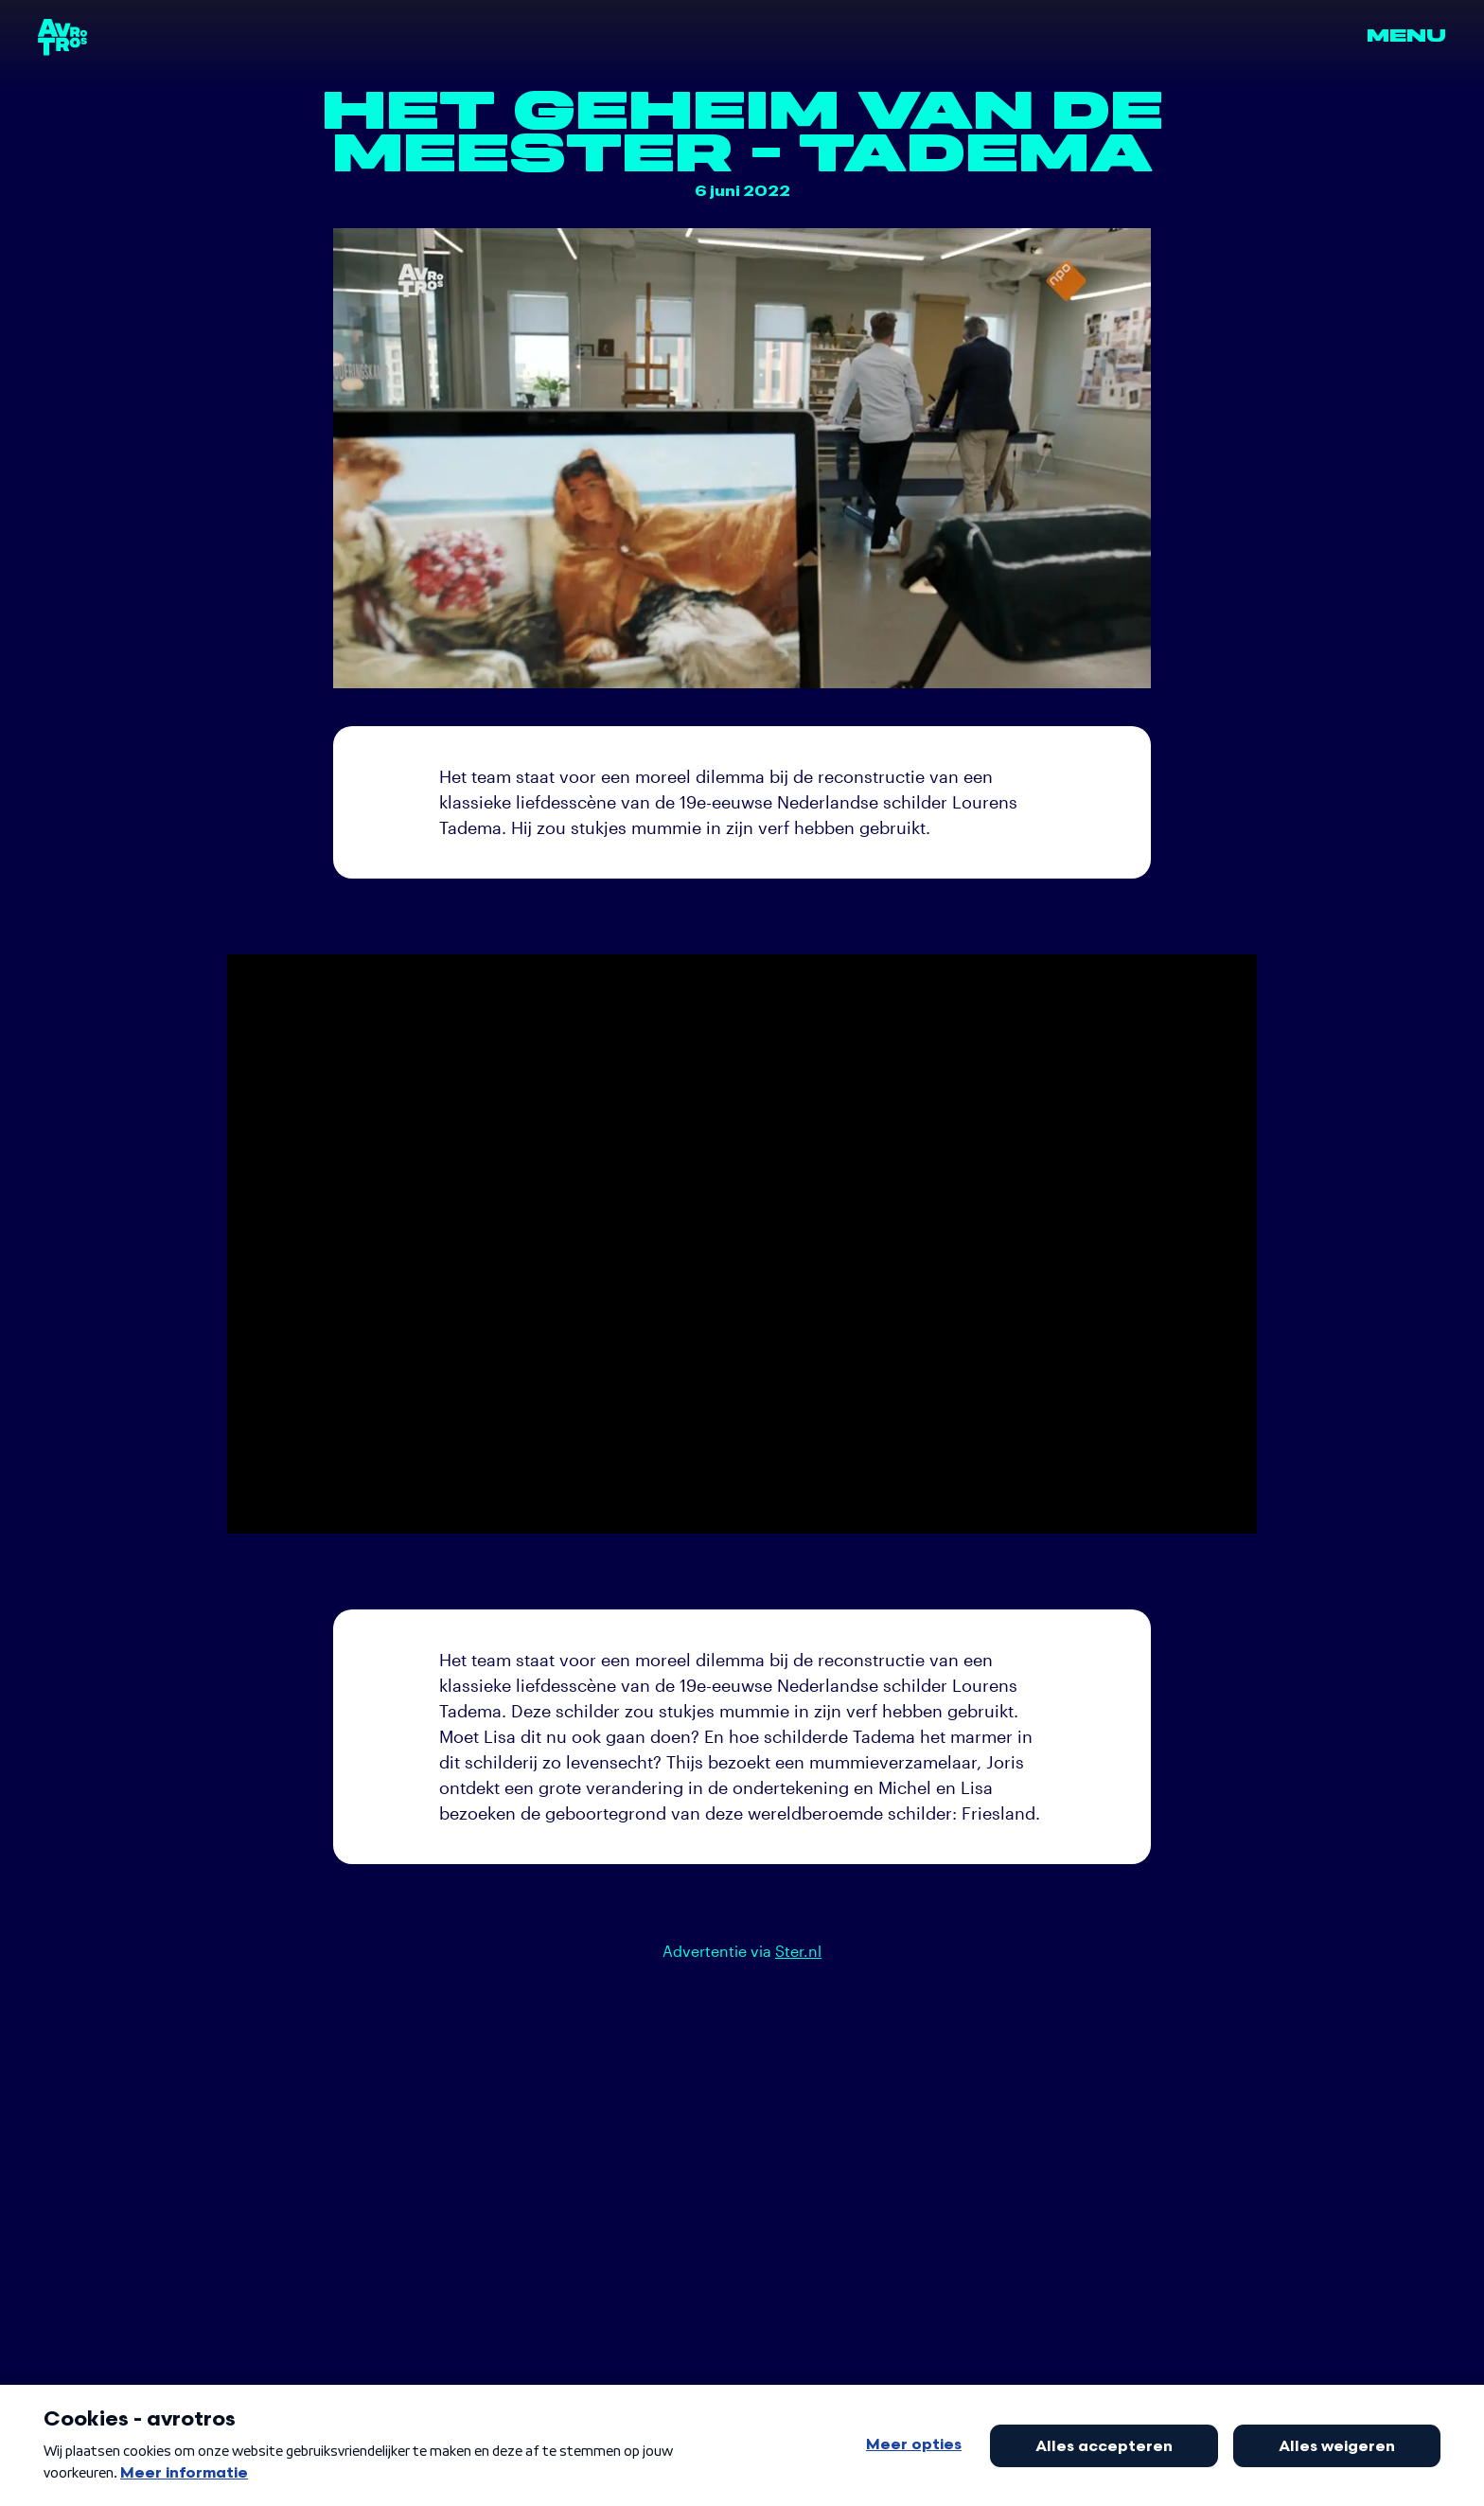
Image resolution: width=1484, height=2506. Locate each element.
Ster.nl (798, 1951)
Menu (1406, 36)
